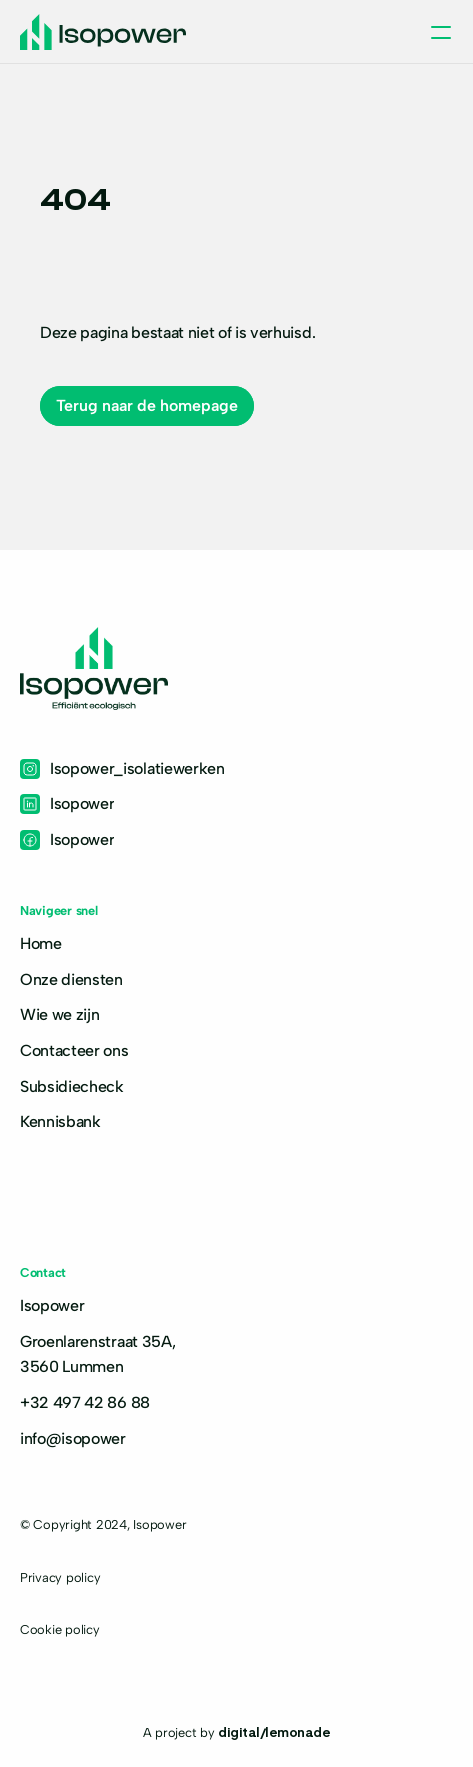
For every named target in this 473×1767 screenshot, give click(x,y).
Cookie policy (60, 1629)
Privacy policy (60, 1577)
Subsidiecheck (72, 1086)
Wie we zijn (59, 1014)
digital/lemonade (274, 1731)
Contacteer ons (74, 1050)
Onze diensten (71, 979)
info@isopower (73, 1438)
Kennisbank (60, 1121)
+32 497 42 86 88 (85, 1402)
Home (41, 943)
